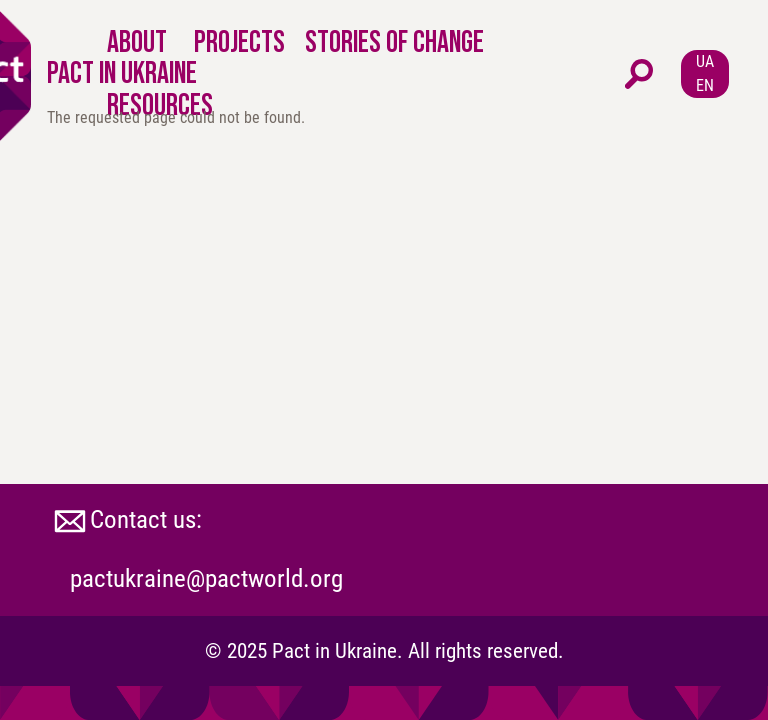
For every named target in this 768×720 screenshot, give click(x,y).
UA (705, 61)
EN (705, 85)
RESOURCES (160, 104)
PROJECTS (239, 41)
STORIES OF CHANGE (394, 41)
